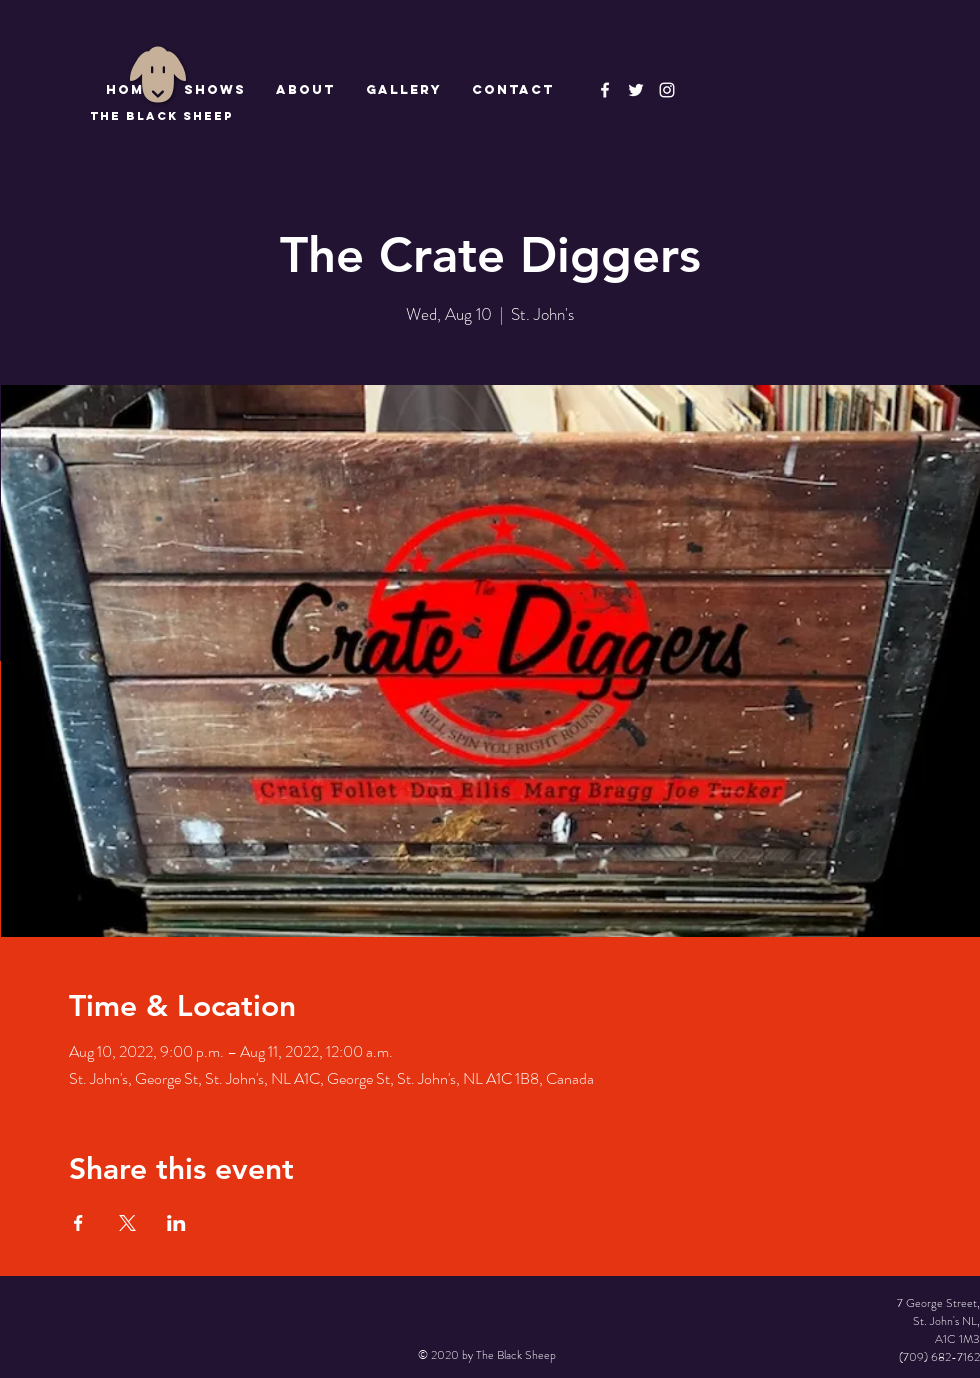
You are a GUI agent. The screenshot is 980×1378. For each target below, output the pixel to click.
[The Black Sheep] (636, 90)
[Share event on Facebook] (78, 1223)
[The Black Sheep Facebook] (605, 90)
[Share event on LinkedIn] (176, 1223)
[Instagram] (667, 90)
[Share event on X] (127, 1223)
